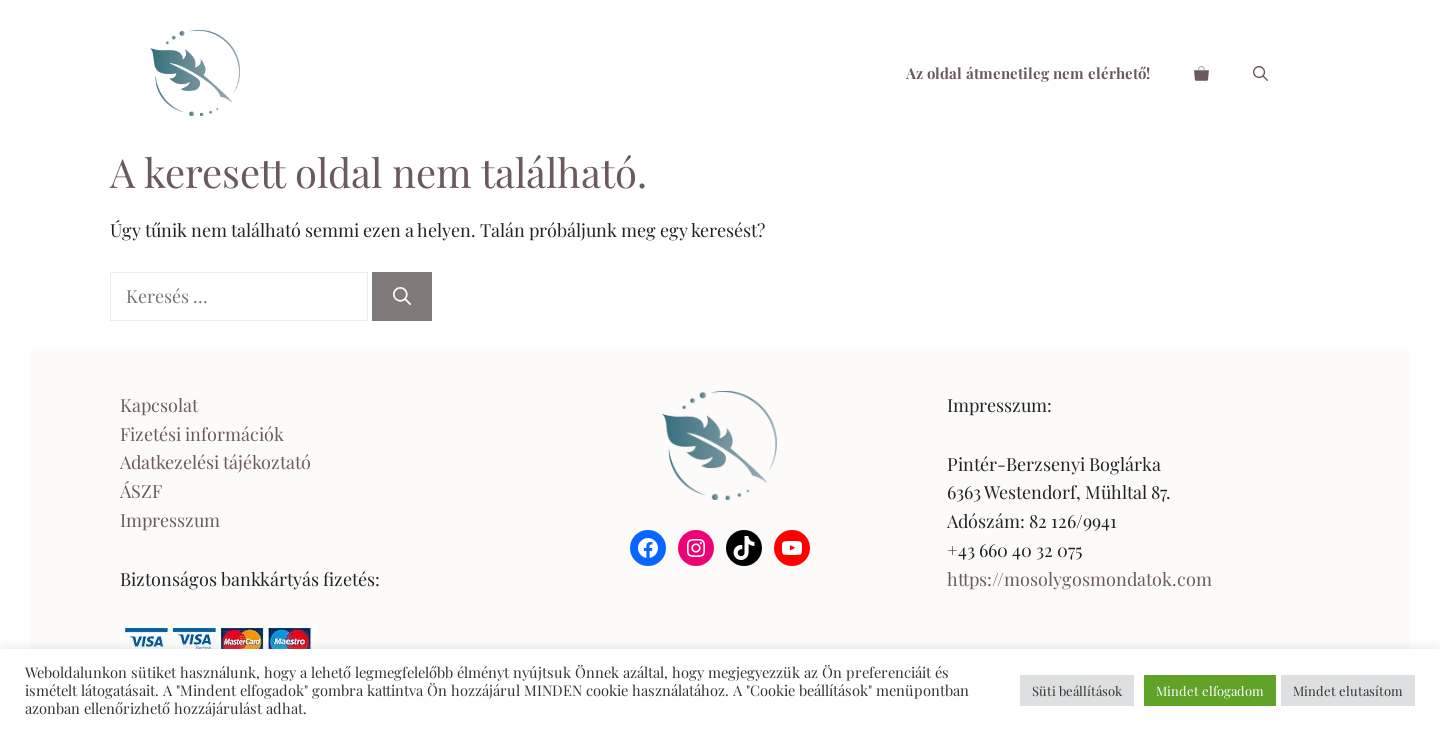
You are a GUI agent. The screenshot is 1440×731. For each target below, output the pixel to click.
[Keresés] (402, 296)
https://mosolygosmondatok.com (1079, 579)
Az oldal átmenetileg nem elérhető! (1028, 73)
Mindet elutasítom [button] (1348, 690)
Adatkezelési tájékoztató (215, 462)
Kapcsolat (159, 405)
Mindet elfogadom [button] (1210, 690)
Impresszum (170, 520)
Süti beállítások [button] (1077, 690)
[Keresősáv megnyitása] (1260, 73)
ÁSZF (141, 491)
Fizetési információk (202, 434)
